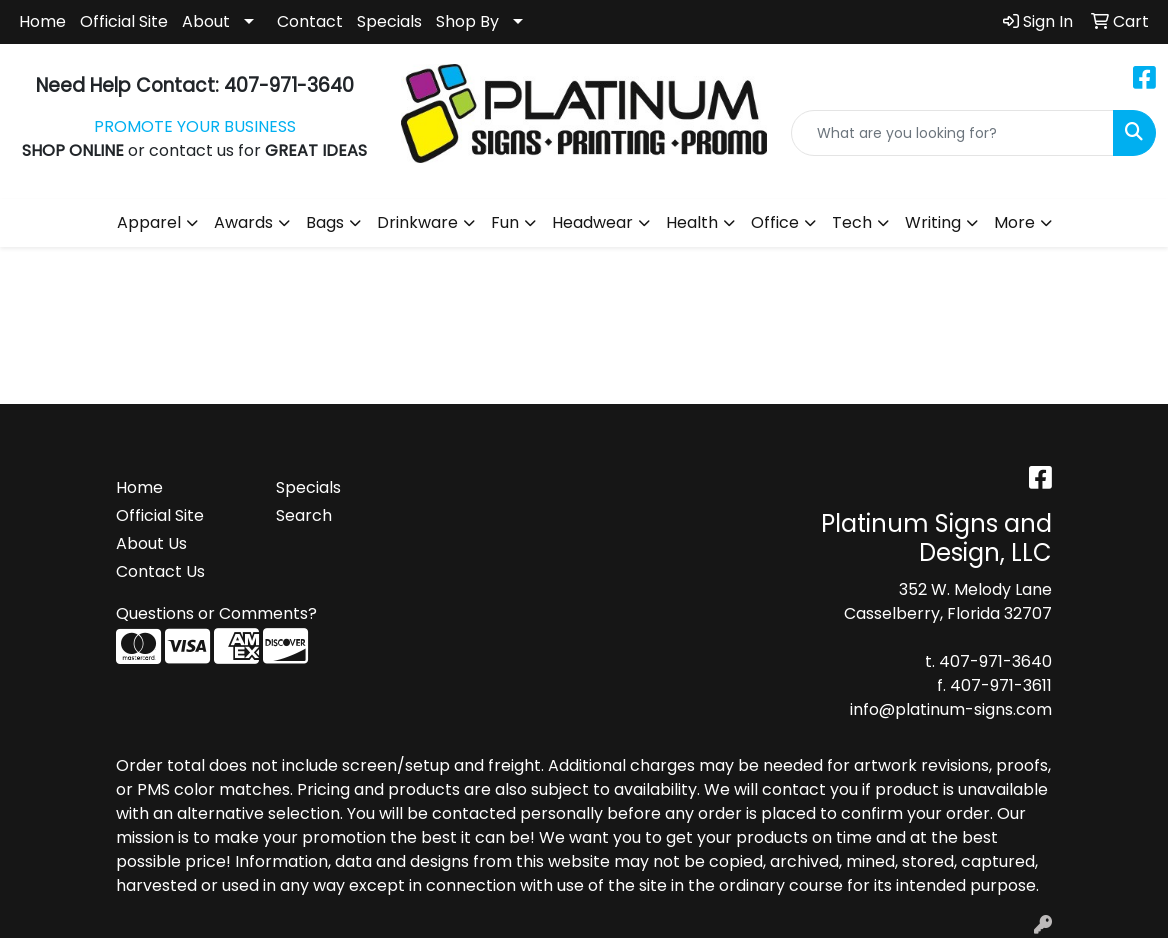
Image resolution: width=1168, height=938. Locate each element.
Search (304, 515)
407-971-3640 (995, 661)
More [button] (1014, 222)
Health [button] (692, 222)
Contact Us (160, 571)
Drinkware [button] (417, 222)
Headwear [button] (592, 222)
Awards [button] (243, 222)
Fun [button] (505, 222)
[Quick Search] (952, 133)
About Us (151, 543)
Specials (389, 21)
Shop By (467, 21)
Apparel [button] (149, 222)
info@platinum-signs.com (951, 709)
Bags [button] (325, 222)
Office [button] (775, 222)
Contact (310, 21)
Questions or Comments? (216, 613)
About (206, 21)
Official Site (124, 21)
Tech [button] (852, 222)
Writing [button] (933, 222)
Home (42, 21)
